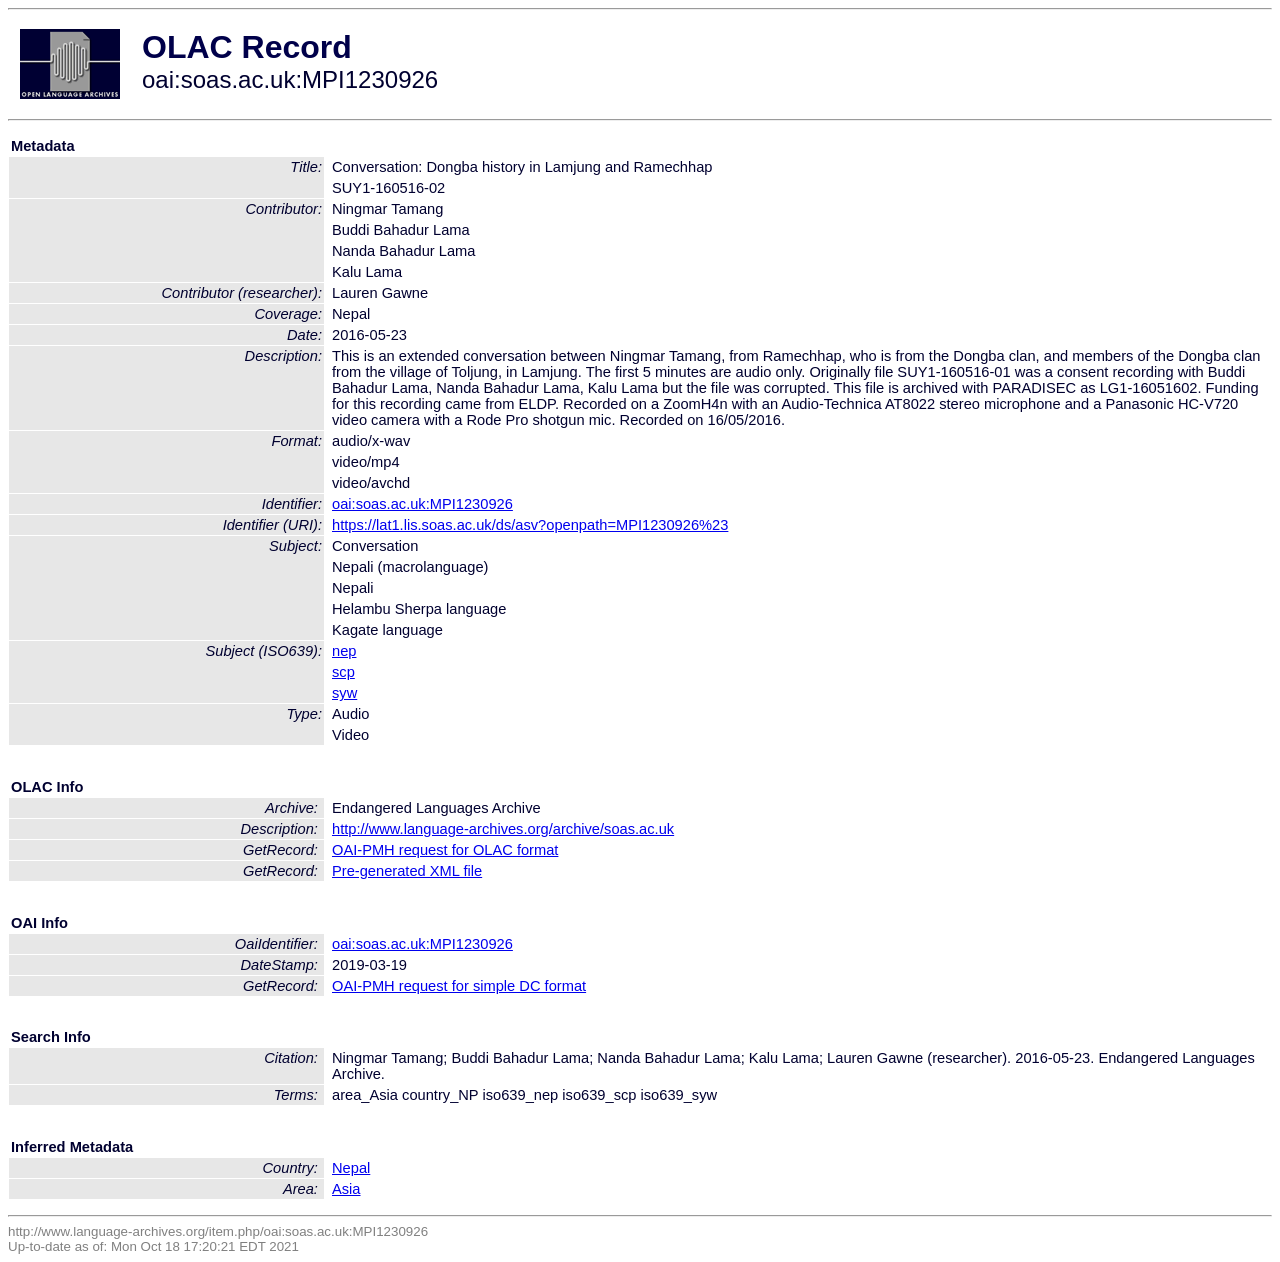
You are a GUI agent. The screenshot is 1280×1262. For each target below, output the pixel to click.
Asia (346, 1189)
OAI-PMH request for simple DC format (459, 986)
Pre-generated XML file (407, 871)
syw (344, 693)
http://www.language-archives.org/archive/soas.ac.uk (503, 829)
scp (343, 672)
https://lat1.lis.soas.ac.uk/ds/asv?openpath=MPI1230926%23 (530, 525)
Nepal (351, 1168)
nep (344, 651)
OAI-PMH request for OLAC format (445, 850)
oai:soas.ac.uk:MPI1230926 (422, 504)
